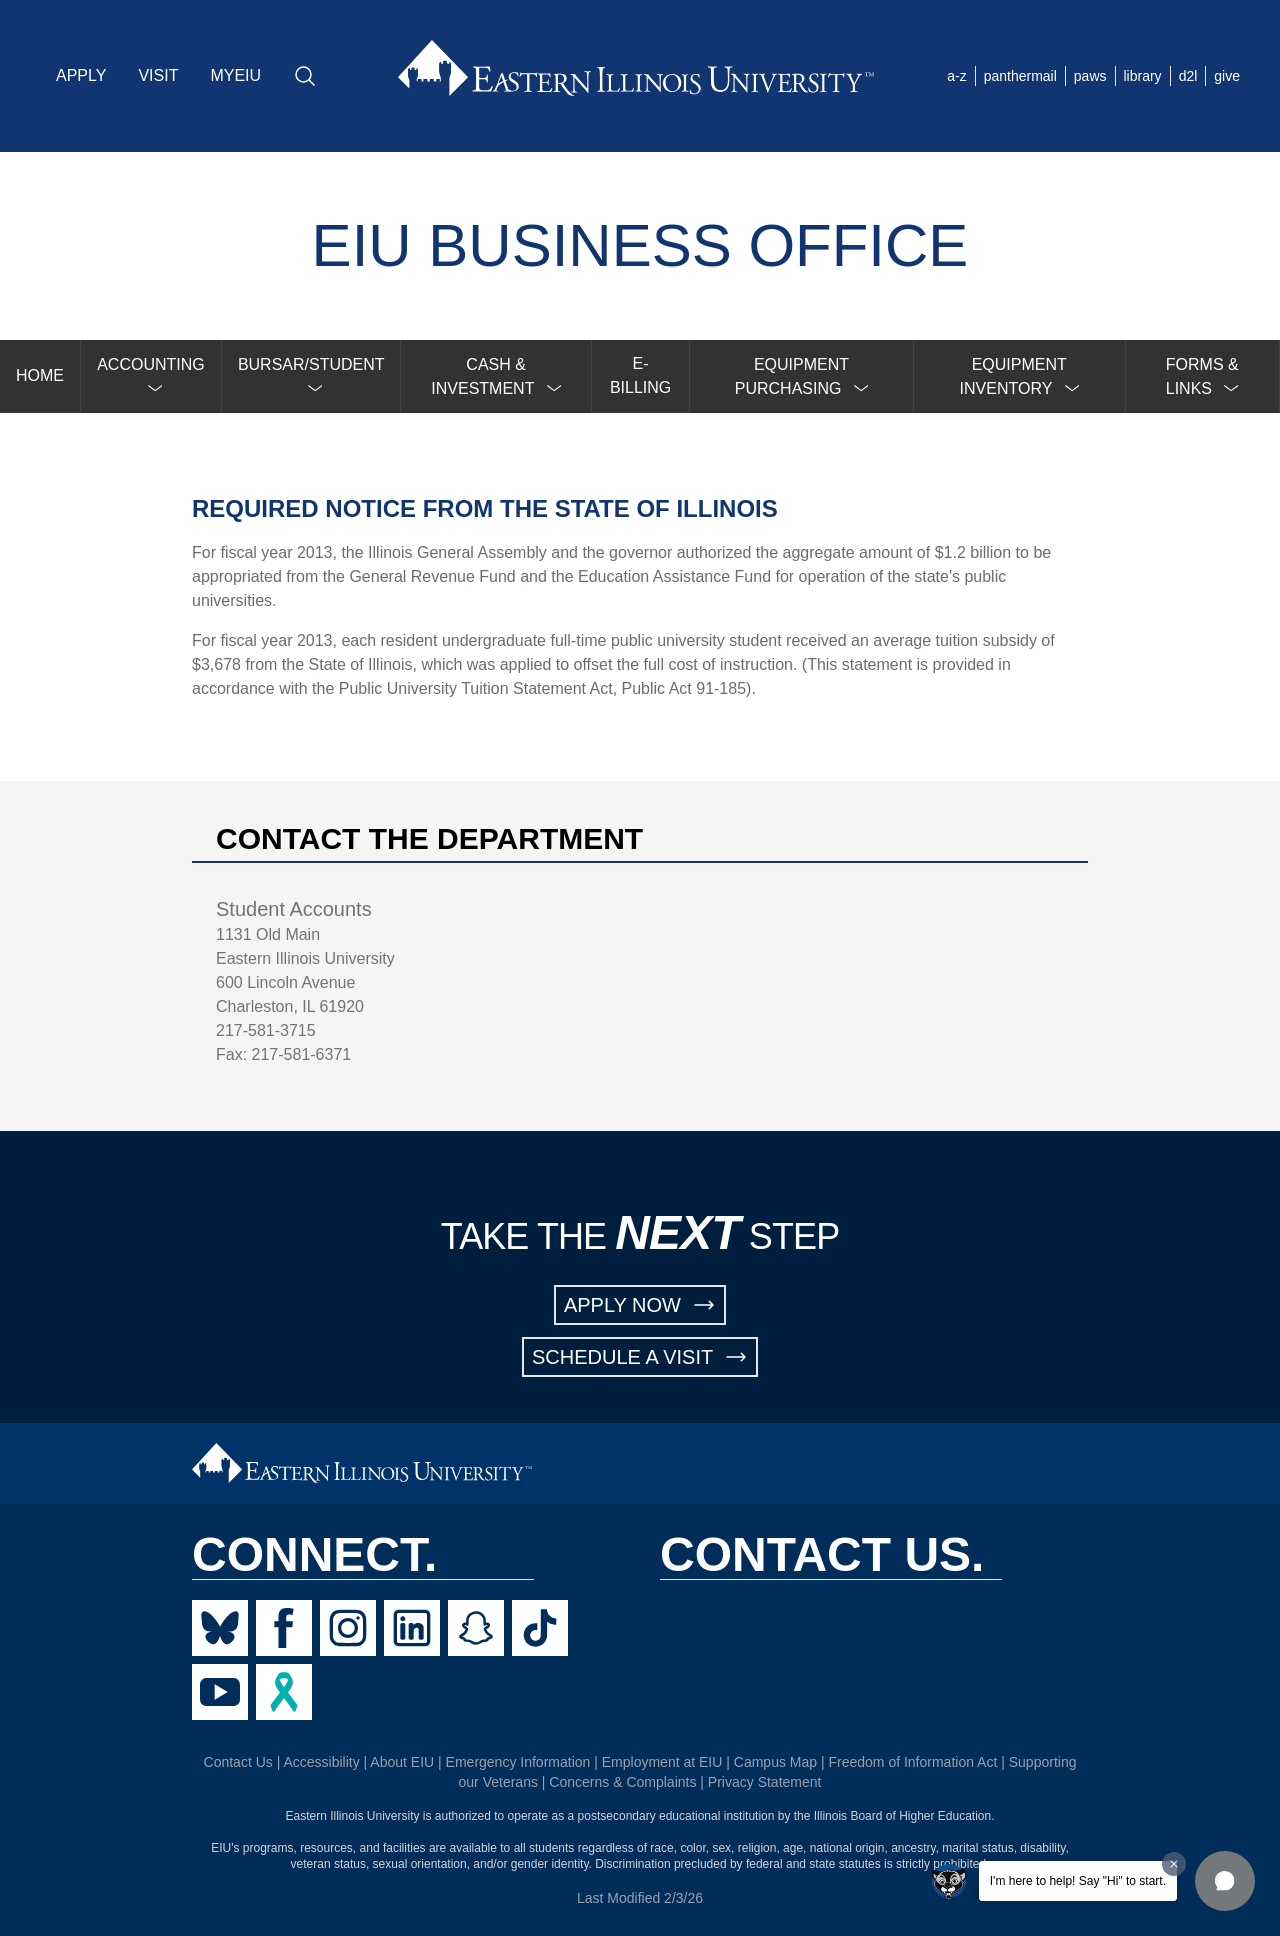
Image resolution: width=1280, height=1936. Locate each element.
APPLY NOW (640, 1305)
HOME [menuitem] (40, 375)
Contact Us (238, 1762)
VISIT (158, 75)
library (1143, 76)
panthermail (1020, 76)
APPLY (81, 75)
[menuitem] (151, 376)
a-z (956, 76)
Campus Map (775, 1762)
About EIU (402, 1762)
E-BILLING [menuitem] (640, 375)
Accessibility (321, 1762)
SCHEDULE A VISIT (640, 1357)
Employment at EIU (662, 1762)
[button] (1225, 1881)
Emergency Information (518, 1762)
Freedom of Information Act (912, 1762)
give (1227, 76)
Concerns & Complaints (622, 1782)
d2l (1188, 76)
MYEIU (235, 75)
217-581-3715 (266, 1030)
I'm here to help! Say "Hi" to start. (1078, 1881)
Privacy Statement (765, 1782)
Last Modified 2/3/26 (640, 1898)
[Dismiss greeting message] (1174, 1864)
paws (1090, 76)
